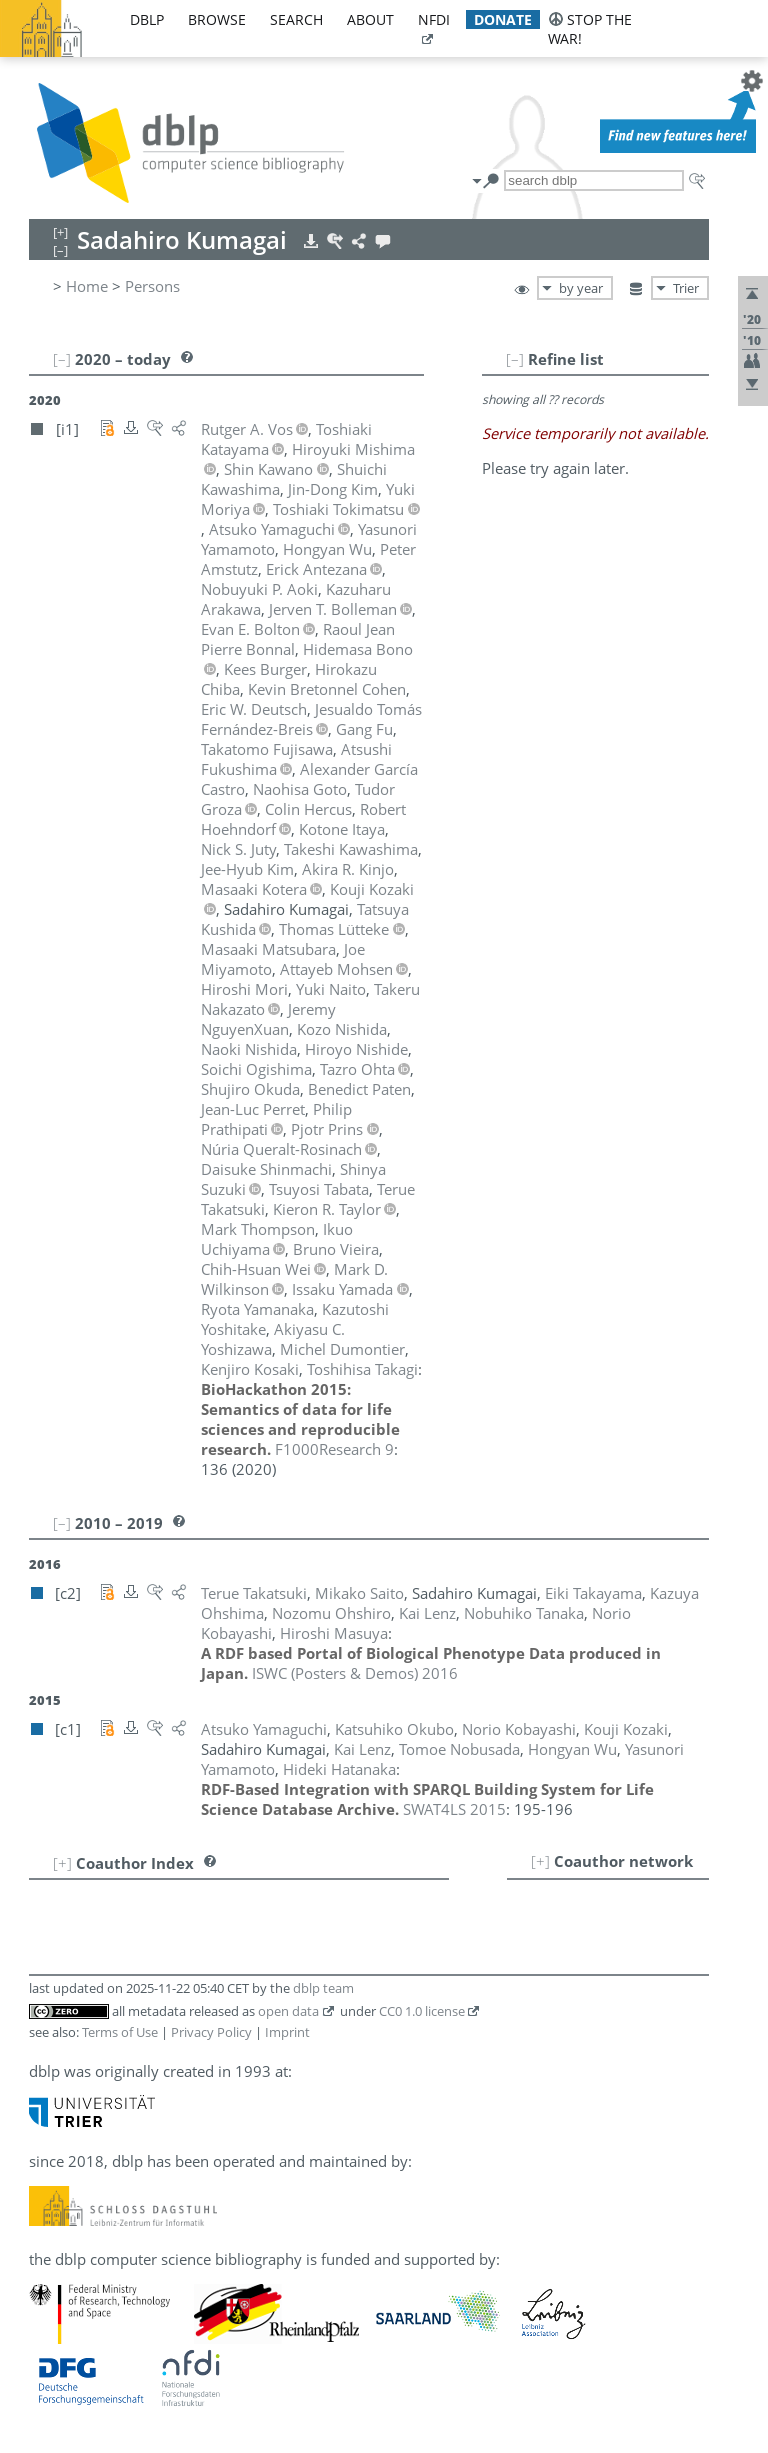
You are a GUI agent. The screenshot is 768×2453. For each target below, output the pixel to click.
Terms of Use (120, 2032)
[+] (540, 1861)
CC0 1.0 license (422, 2011)
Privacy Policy (211, 2032)
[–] (515, 359)
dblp (147, 19)
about (370, 19)
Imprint (287, 2032)
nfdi (434, 19)
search (296, 19)
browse (217, 19)
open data (288, 2011)
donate (503, 19)
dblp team (323, 1988)
